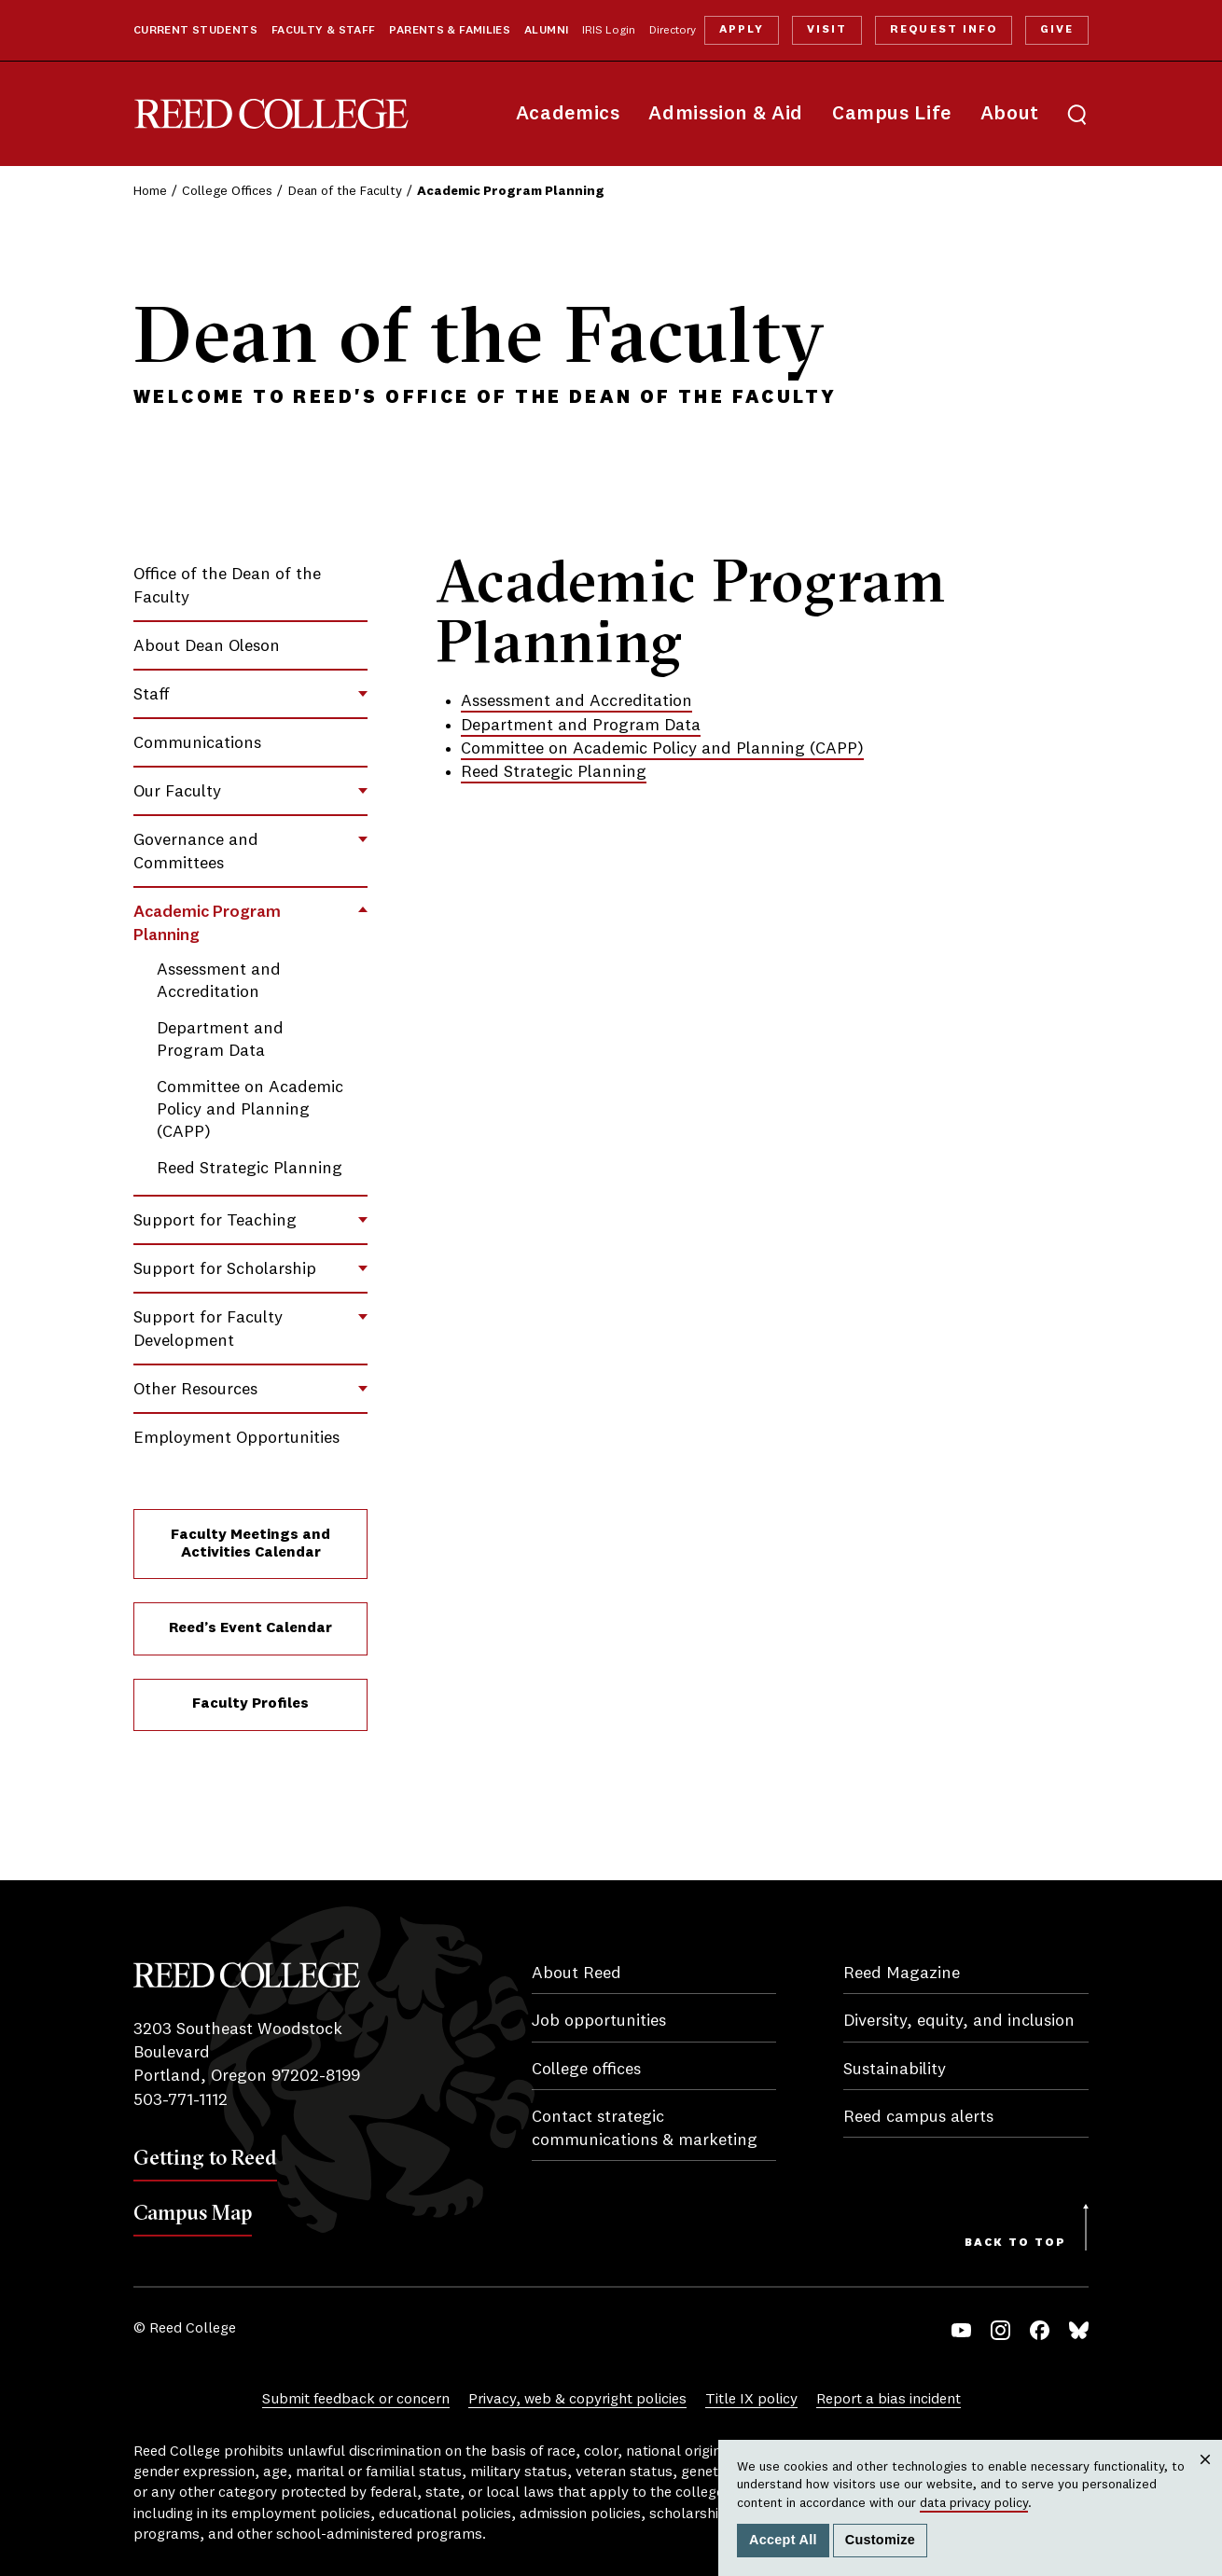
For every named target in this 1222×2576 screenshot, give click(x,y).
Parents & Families (449, 30)
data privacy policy (974, 2503)
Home (150, 191)
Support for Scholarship (224, 1269)
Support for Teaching (215, 1220)
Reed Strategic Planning (249, 1168)
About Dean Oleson (206, 646)
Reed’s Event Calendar (250, 1628)
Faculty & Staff (323, 30)
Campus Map (192, 2212)
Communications (197, 743)
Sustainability (894, 2069)
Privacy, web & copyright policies (577, 2399)
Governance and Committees (195, 852)
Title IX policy (751, 2399)
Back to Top (1015, 2243)
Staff (151, 694)
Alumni (546, 30)
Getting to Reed (205, 2157)
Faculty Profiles (250, 1704)
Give (1057, 29)
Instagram (1000, 2330)
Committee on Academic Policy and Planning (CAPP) (250, 1110)
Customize (880, 2539)
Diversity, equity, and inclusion (959, 2021)
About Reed (576, 1973)
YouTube (961, 2330)
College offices (586, 2069)
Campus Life (891, 114)
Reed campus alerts (918, 2117)
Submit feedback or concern (356, 2399)
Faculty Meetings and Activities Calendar (250, 1544)
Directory (672, 30)
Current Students (195, 30)
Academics (568, 114)
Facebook (1039, 2330)
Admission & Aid (725, 114)
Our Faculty (177, 791)
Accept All (783, 2539)
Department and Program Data (581, 725)
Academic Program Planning (207, 924)
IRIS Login (608, 30)
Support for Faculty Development (208, 1329)
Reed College (271, 114)
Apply (741, 29)
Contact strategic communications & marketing (644, 2129)
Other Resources (195, 1389)
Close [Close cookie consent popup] (1205, 2477)
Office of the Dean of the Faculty (227, 586)
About (1009, 114)
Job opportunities (599, 2021)
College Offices (227, 191)
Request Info (943, 29)
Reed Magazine (901, 1973)
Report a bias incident (888, 2399)
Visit (827, 29)
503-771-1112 (180, 2100)
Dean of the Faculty (345, 191)
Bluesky (1079, 2330)
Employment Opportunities (236, 1438)
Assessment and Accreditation (576, 701)
